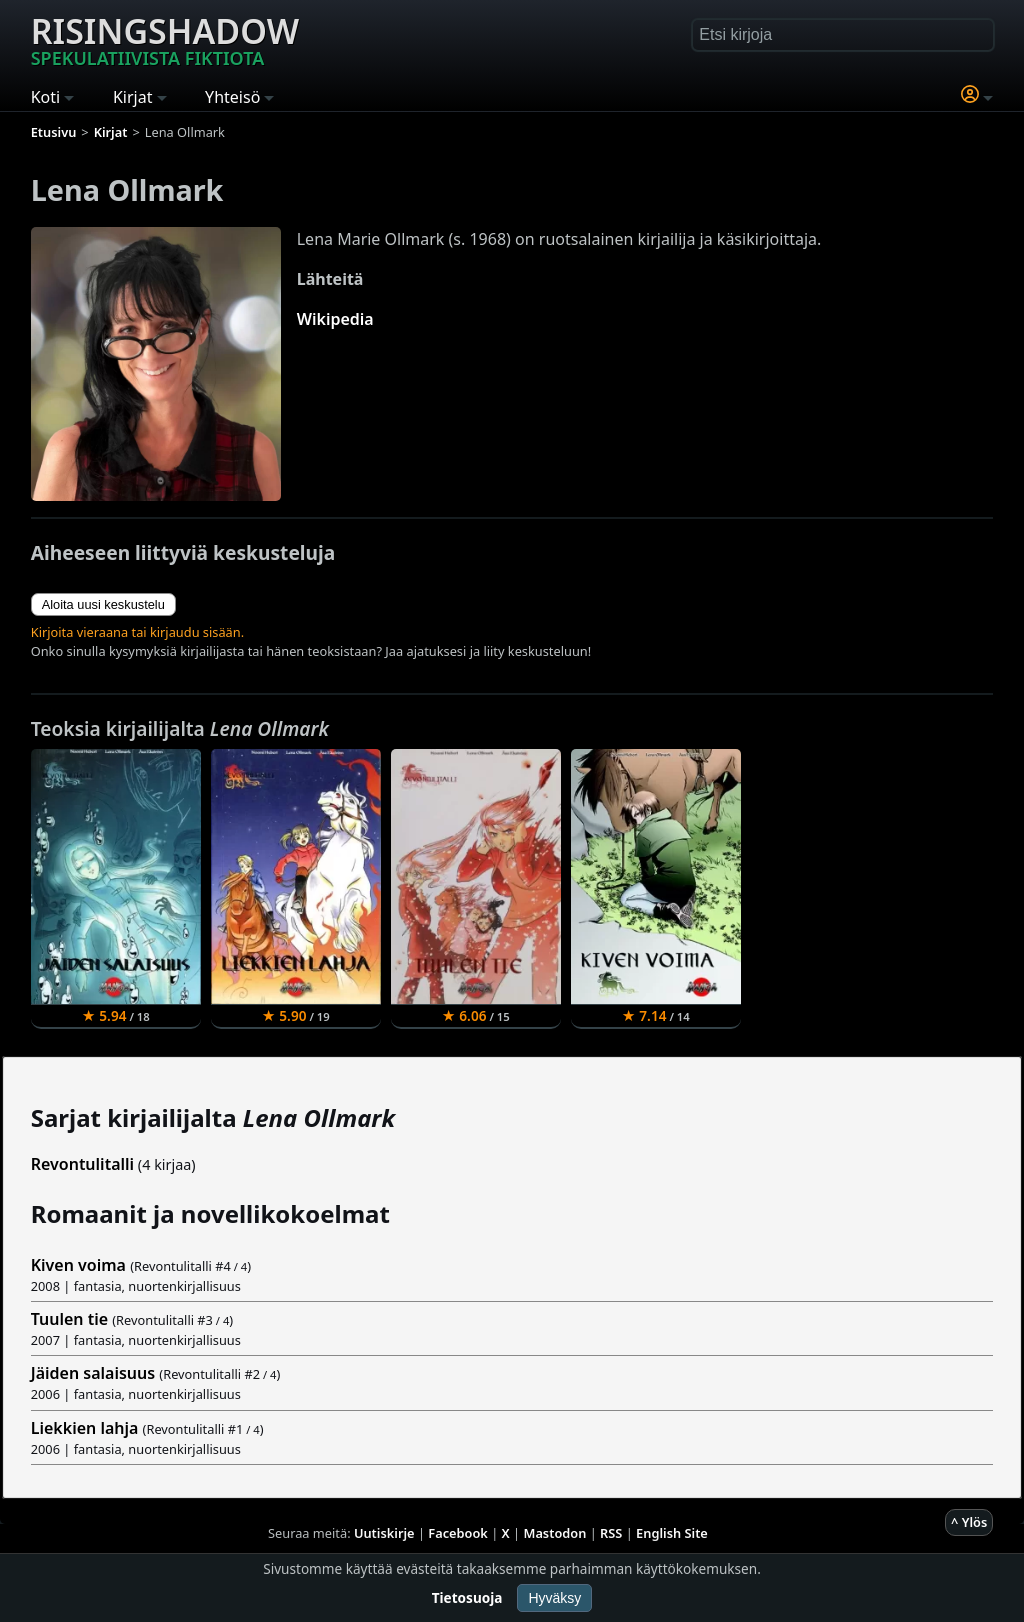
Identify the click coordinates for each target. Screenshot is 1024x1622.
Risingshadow (165, 39)
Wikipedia (335, 319)
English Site (672, 1533)
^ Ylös (969, 1522)
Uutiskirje (384, 1533)
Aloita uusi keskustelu (103, 604)
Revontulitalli (82, 1164)
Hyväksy (554, 1598)
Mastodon (555, 1533)
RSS (611, 1533)
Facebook (458, 1533)
